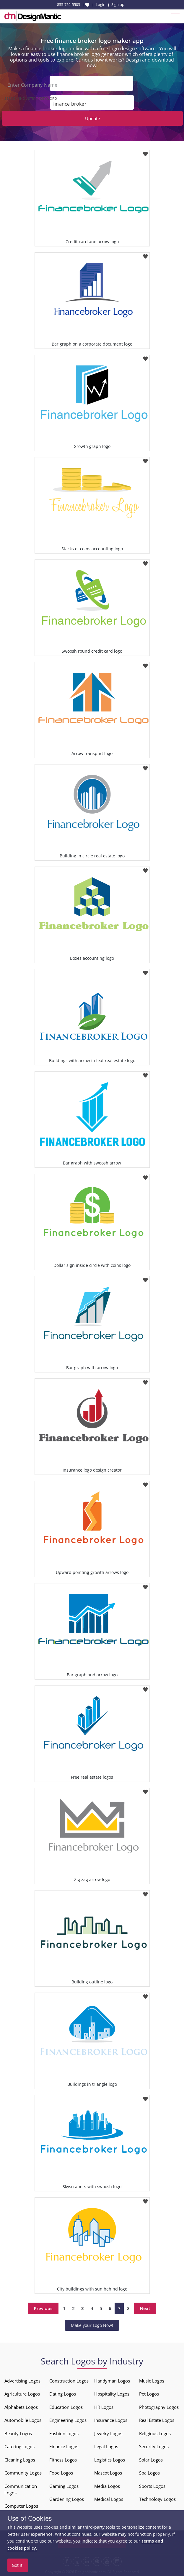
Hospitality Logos (111, 2394)
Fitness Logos (63, 2460)
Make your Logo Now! (92, 2325)
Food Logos (61, 2473)
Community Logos (23, 2473)
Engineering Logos (68, 2420)
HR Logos (103, 2407)
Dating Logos (62, 2394)
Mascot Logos (108, 2473)
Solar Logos (151, 2460)
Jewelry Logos (108, 2433)
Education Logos (66, 2407)
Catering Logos (19, 2446)
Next (145, 2308)
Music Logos (151, 2381)
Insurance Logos (110, 2420)
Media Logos (107, 2486)
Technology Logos (157, 2499)
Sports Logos (152, 2486)
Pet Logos (149, 2394)
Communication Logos (20, 2489)
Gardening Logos (66, 2499)
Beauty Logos (18, 2433)
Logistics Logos (109, 2460)
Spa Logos (149, 2473)
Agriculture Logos (22, 2394)
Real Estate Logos (156, 2420)
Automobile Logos (22, 2420)
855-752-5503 (68, 4)
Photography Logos (159, 2407)
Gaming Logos (64, 2486)
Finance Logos (63, 2446)
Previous (43, 2308)
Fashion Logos (64, 2433)
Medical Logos (108, 2499)
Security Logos (154, 2446)
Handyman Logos (112, 2381)
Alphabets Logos (21, 2407)
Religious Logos (155, 2433)
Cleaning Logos (19, 2460)
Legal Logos (106, 2446)
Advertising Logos (22, 2381)
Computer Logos (21, 2506)
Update (92, 118)
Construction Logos (69, 2381)
